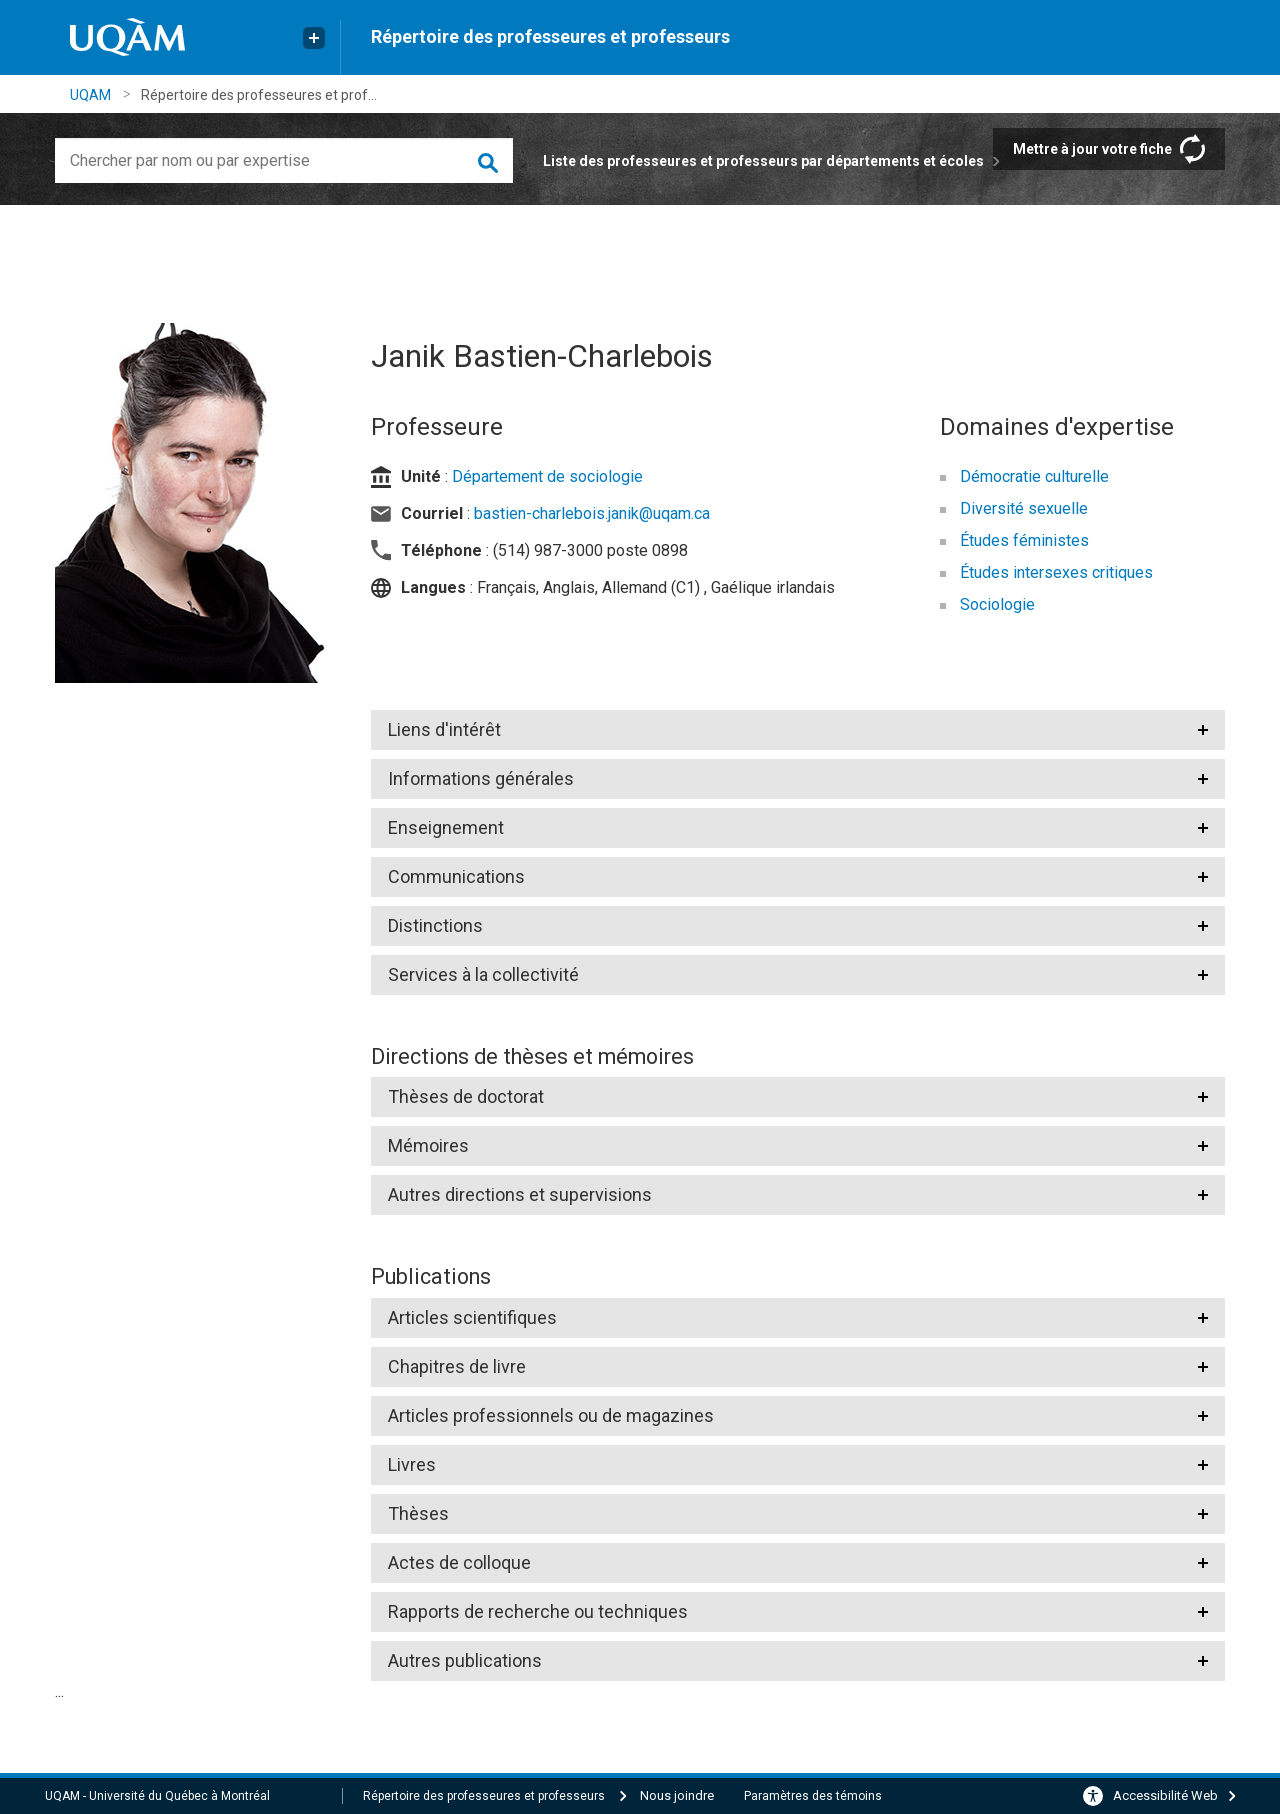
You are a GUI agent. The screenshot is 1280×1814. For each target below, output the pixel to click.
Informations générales (481, 778)
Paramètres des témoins (813, 1796)
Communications (456, 876)
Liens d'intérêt (444, 729)
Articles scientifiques (472, 1317)
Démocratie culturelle (1034, 476)
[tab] (798, 730)
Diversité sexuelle (1024, 508)
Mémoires (428, 1145)
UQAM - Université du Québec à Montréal (157, 1796)
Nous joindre (677, 1795)
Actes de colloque (459, 1562)
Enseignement (446, 827)
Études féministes (1024, 540)
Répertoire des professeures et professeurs (550, 36)
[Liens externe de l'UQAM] (314, 38)
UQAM (90, 95)
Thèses (418, 1513)
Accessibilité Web (1165, 1795)
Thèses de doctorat (466, 1096)
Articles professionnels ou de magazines (551, 1415)
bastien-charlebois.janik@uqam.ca (592, 513)
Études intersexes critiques (1056, 572)
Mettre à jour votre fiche (1092, 149)
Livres (412, 1464)
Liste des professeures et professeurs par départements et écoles (763, 161)
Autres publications (465, 1660)
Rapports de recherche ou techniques (538, 1611)
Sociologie (997, 604)
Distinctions (435, 925)
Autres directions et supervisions (520, 1194)
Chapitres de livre (457, 1366)
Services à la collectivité (483, 974)
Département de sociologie (547, 476)
